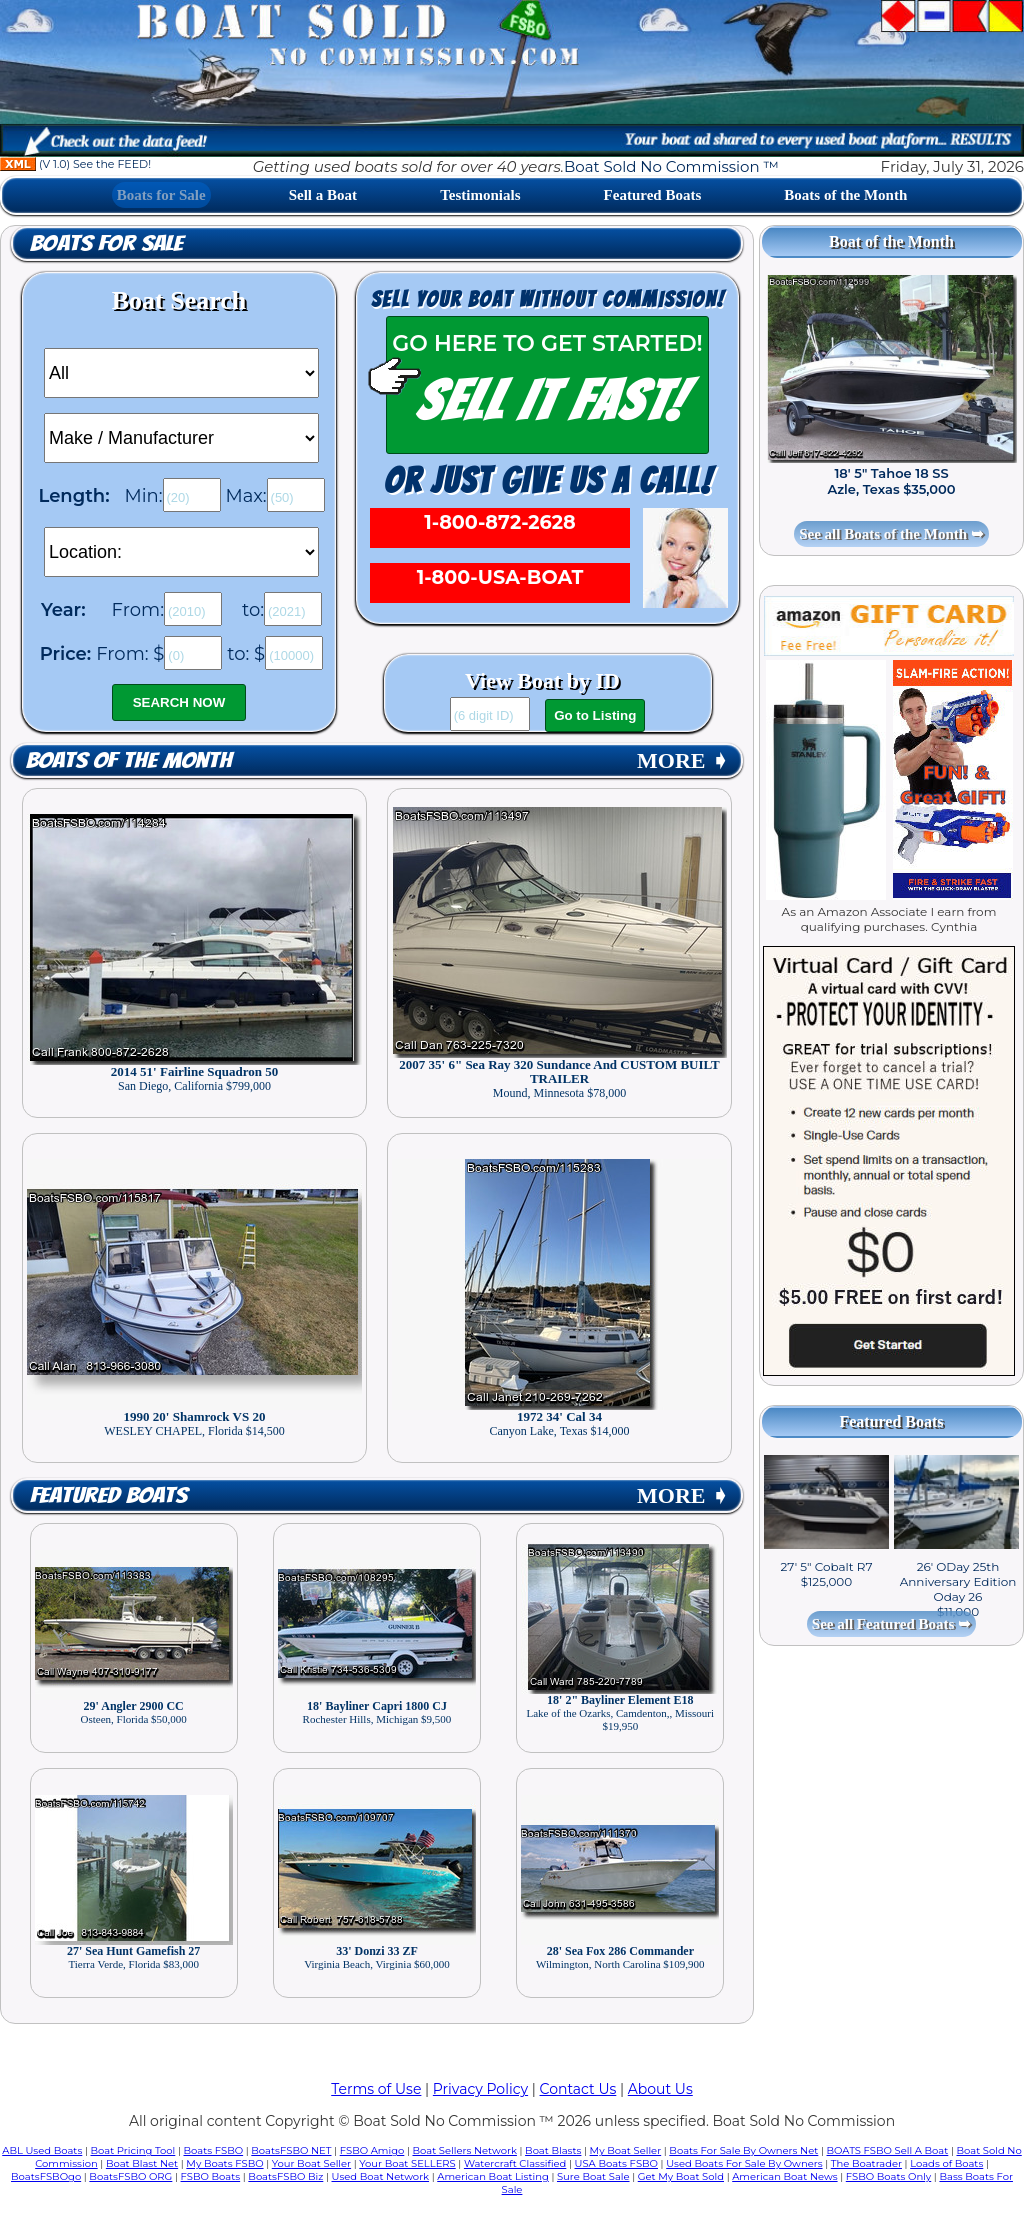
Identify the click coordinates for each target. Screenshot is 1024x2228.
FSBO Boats (211, 2176)
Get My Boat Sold (681, 2176)
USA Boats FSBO (616, 2163)
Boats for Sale (161, 195)
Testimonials (480, 195)
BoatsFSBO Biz (285, 2176)
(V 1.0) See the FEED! (75, 164)
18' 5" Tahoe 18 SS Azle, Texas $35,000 (891, 481)
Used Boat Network (381, 2176)
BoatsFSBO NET (291, 2150)
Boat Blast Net (142, 2163)
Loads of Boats (946, 2163)
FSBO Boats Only (888, 2176)
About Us (660, 2089)
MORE (683, 760)
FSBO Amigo (372, 2150)
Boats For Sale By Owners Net (743, 2150)
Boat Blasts (553, 2150)
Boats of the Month (845, 195)
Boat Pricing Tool (132, 2150)
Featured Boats (653, 195)
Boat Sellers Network (464, 2150)
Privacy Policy (480, 2089)
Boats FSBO (214, 2150)
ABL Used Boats (42, 2150)
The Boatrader (866, 2163)
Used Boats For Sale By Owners (744, 2163)
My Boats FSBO (224, 2163)
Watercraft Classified (515, 2163)
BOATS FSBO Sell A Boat (888, 2150)
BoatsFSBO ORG (130, 2176)
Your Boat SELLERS (407, 2163)
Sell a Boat (323, 195)
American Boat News (784, 2176)
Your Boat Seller (311, 2163)
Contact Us (578, 2089)
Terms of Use (376, 2089)
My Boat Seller (626, 2150)
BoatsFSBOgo (46, 2176)
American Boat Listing (493, 2176)
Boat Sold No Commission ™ (671, 166)
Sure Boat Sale (593, 2176)
